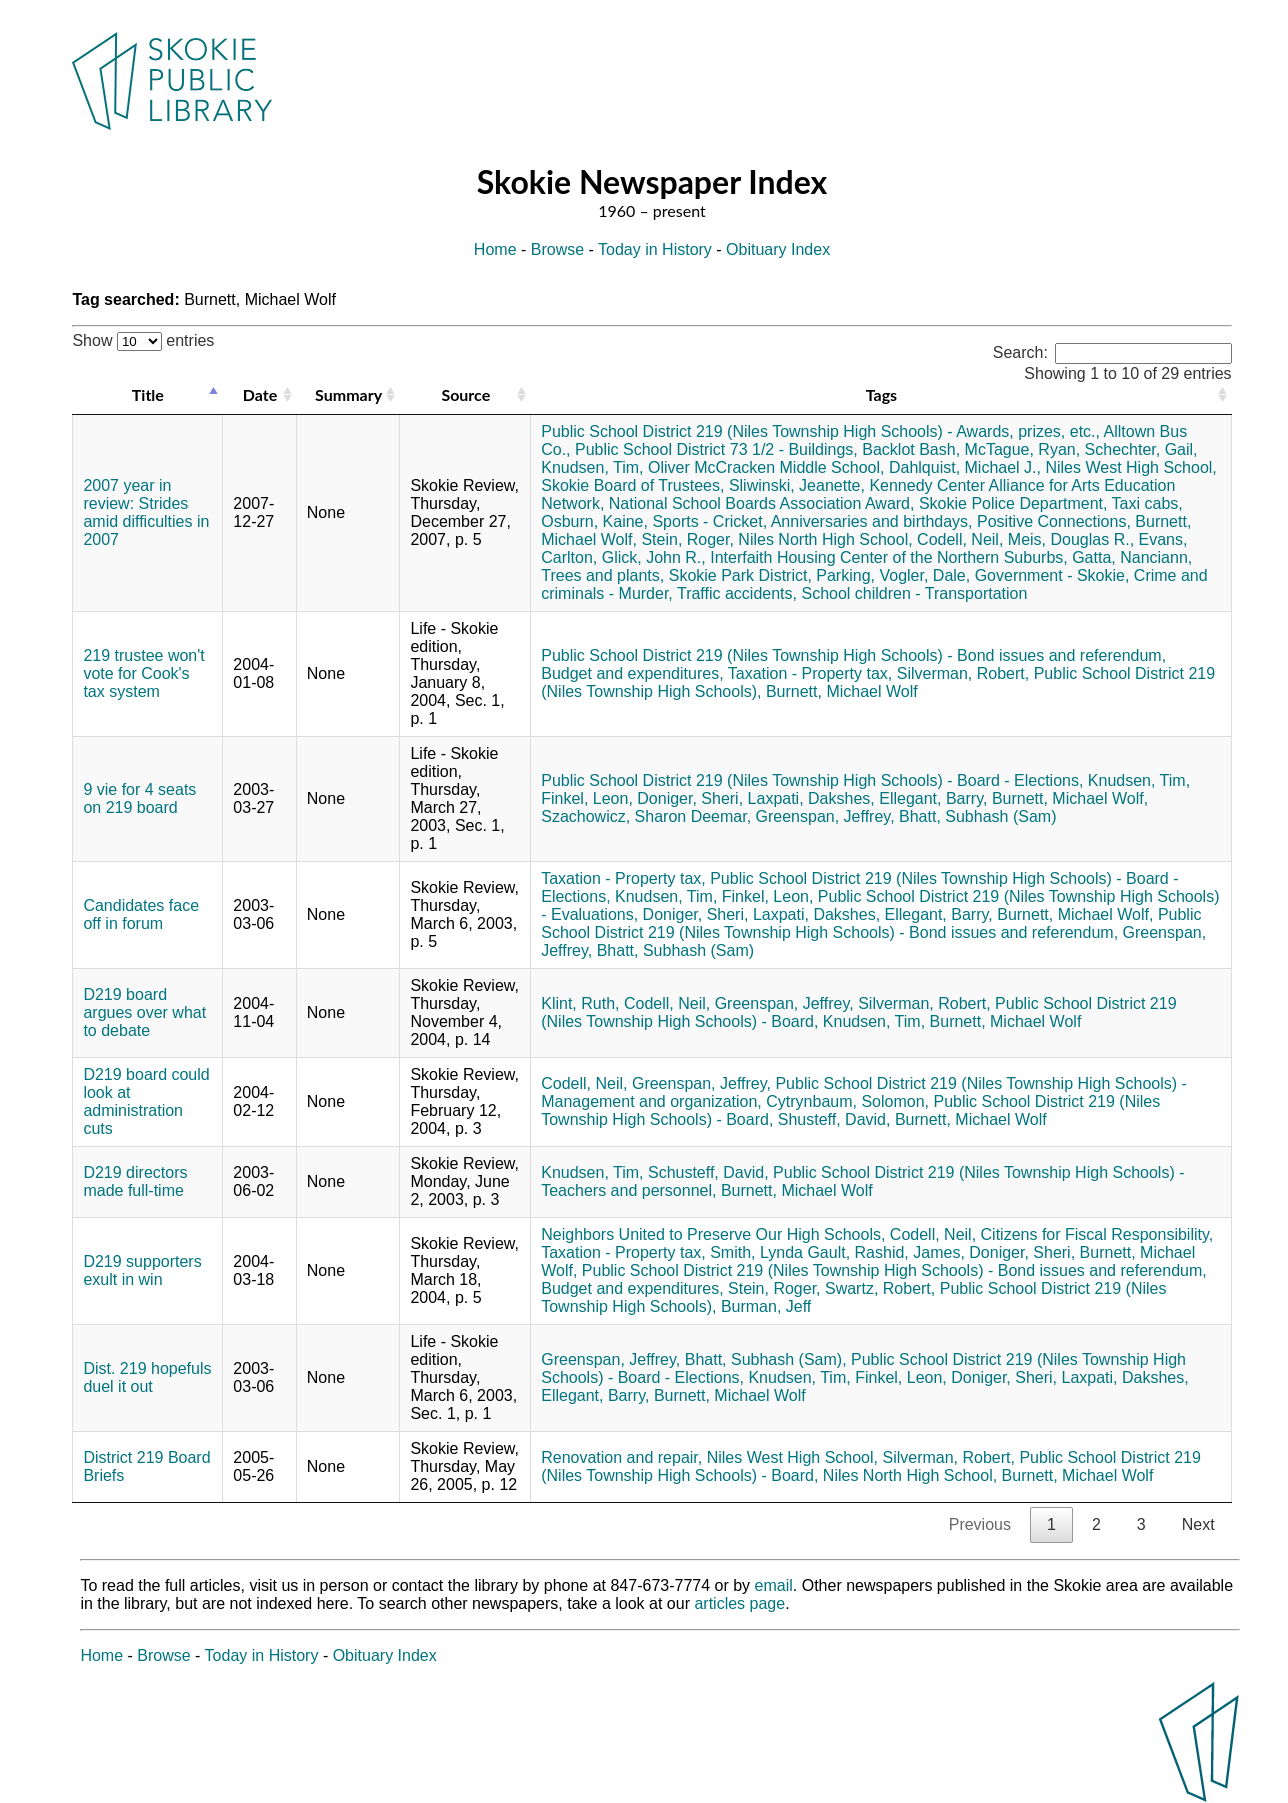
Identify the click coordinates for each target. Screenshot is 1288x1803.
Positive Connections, (1054, 521)
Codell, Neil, (960, 539)
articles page (739, 1603)
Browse (557, 249)
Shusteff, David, (834, 1119)
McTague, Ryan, (1023, 449)
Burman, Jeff (766, 1306)
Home (495, 249)
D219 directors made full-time (135, 1181)
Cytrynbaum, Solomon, (847, 1101)
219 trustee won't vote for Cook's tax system (143, 673)
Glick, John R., (654, 557)
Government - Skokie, (1052, 575)
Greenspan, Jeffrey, (825, 816)
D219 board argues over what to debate (144, 1012)
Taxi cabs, (1147, 503)
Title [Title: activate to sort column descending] (148, 394)
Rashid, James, (910, 1252)
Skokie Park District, (740, 575)
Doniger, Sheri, (690, 798)
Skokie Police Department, (1013, 503)
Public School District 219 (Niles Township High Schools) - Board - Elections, (812, 780)
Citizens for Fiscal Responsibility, (1097, 1234)
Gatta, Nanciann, (1132, 557)
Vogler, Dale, (924, 575)
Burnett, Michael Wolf (842, 691)
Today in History (655, 249)
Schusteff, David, (708, 1172)
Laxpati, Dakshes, (811, 798)
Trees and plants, (602, 575)
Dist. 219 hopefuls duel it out (147, 1377)
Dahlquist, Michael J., (965, 467)
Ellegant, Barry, (933, 798)
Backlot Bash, (911, 449)
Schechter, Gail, (1141, 449)
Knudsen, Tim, (592, 467)
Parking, (845, 575)
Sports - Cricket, (709, 521)
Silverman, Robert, (963, 673)
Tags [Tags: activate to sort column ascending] (881, 394)
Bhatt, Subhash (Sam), (766, 1359)
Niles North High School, (825, 539)
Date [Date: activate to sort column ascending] (260, 394)
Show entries (143, 340)
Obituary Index (778, 249)
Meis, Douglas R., (1071, 539)
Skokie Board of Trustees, (632, 485)
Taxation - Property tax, (810, 673)
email (774, 1585)
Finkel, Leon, (587, 798)
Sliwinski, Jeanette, (797, 485)
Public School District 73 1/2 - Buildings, (716, 449)
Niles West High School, (1130, 467)
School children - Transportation (914, 593)
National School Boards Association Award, (762, 503)
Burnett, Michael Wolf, (1070, 798)
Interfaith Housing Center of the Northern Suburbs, (889, 557)
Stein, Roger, (687, 539)
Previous (980, 1524)
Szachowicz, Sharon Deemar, (646, 816)
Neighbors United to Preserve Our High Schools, (713, 1234)
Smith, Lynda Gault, (780, 1252)
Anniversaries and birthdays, (872, 521)
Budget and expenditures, (632, 673)
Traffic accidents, (737, 593)
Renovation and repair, (621, 1457)
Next (1198, 1524)
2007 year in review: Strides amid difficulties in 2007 (146, 512)
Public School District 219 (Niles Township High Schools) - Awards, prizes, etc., (820, 431)
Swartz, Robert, (880, 1288)
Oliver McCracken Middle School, (766, 467)
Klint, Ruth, (580, 1003)
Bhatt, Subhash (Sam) (977, 816)
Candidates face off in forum (141, 914)
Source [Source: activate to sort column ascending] (465, 394)
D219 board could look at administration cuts (146, 1101)
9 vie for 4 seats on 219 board (139, 798)
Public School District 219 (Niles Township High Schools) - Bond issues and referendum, (853, 655)
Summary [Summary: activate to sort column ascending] (348, 394)
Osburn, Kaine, (594, 521)
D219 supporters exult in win (142, 1270)
